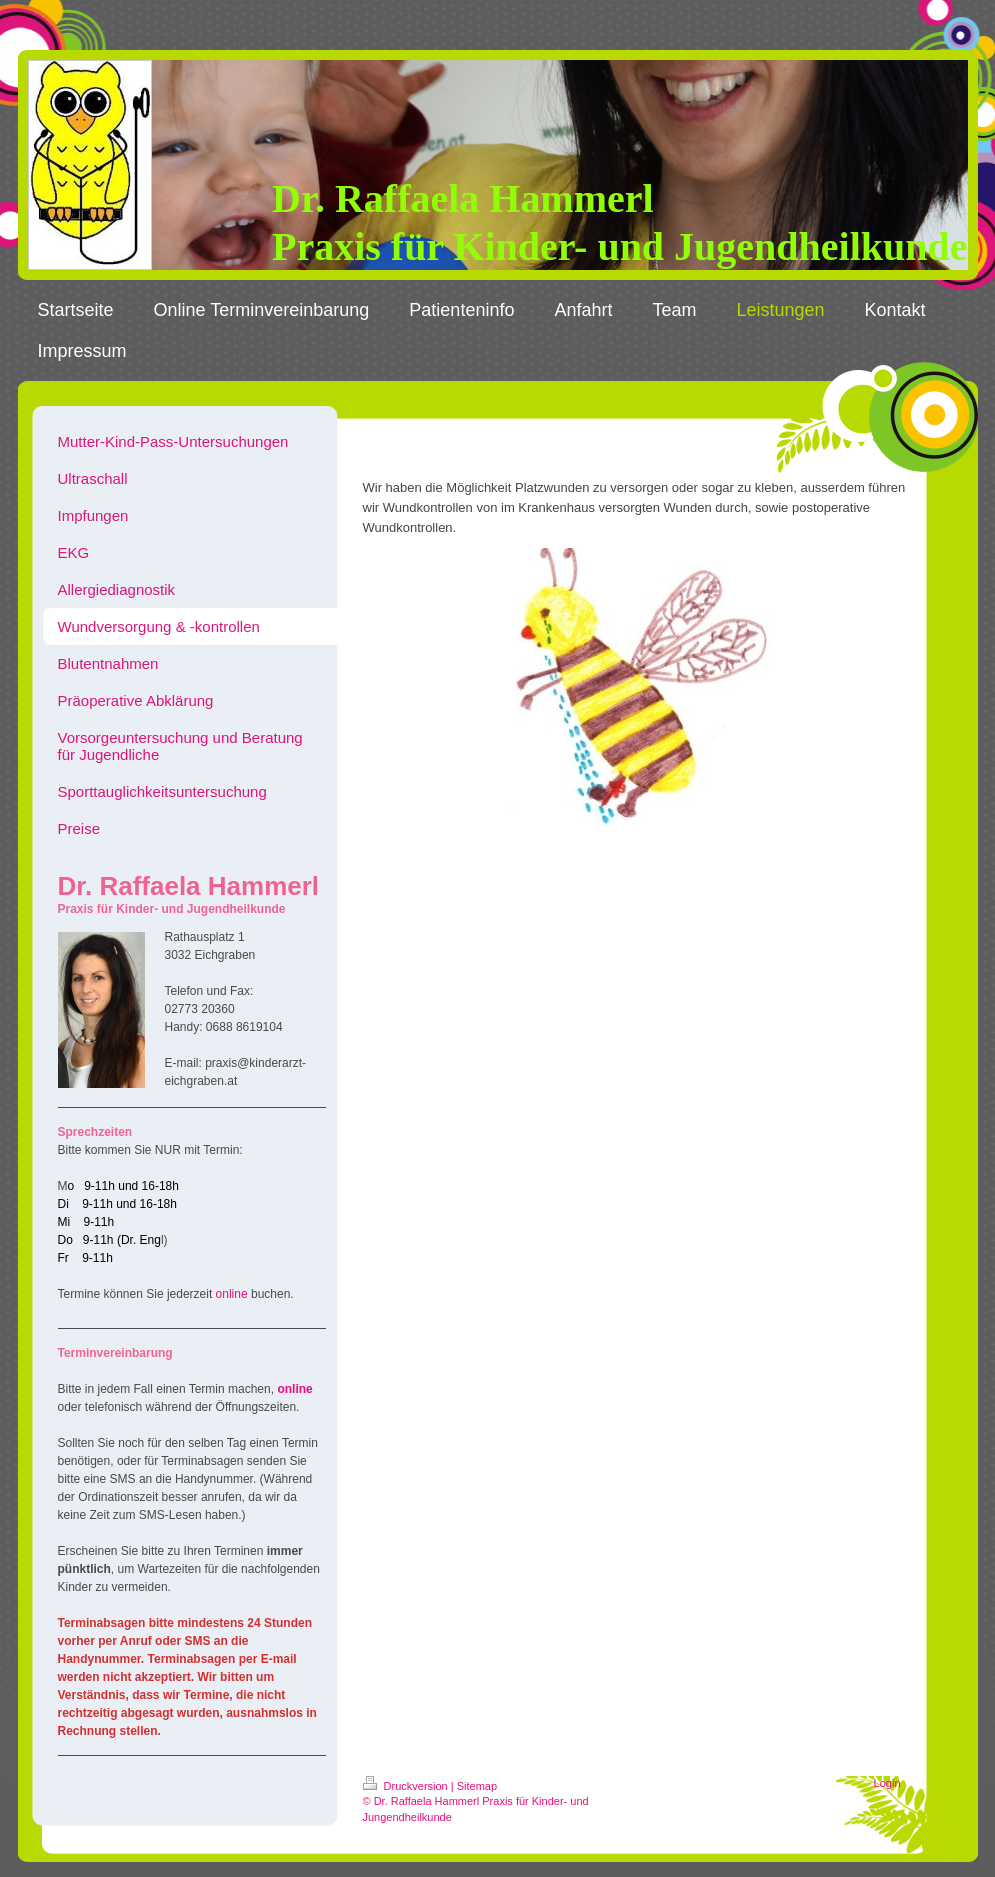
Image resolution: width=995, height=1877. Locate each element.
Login (887, 1783)
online (232, 1294)
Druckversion (407, 1786)
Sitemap (477, 1786)
